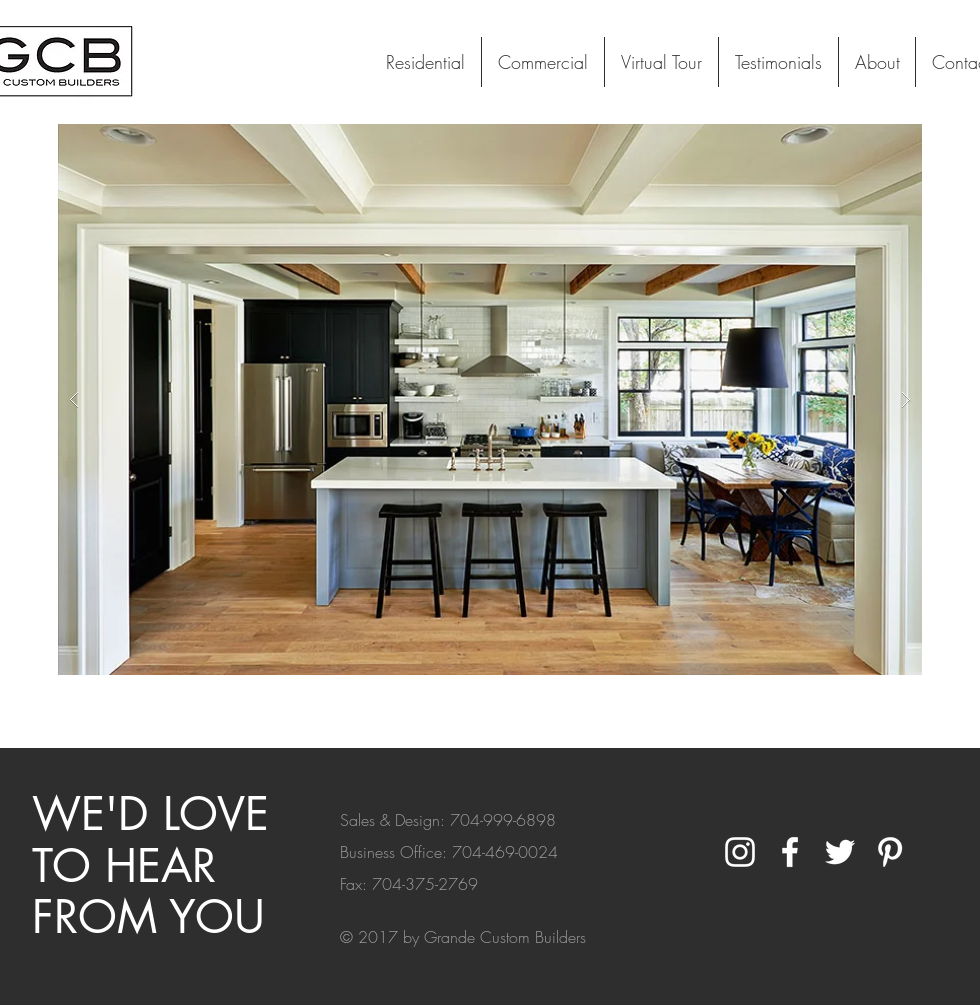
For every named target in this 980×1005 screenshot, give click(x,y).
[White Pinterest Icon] (890, 852)
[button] (490, 399)
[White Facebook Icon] (790, 852)
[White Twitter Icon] (840, 852)
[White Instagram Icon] (740, 852)
